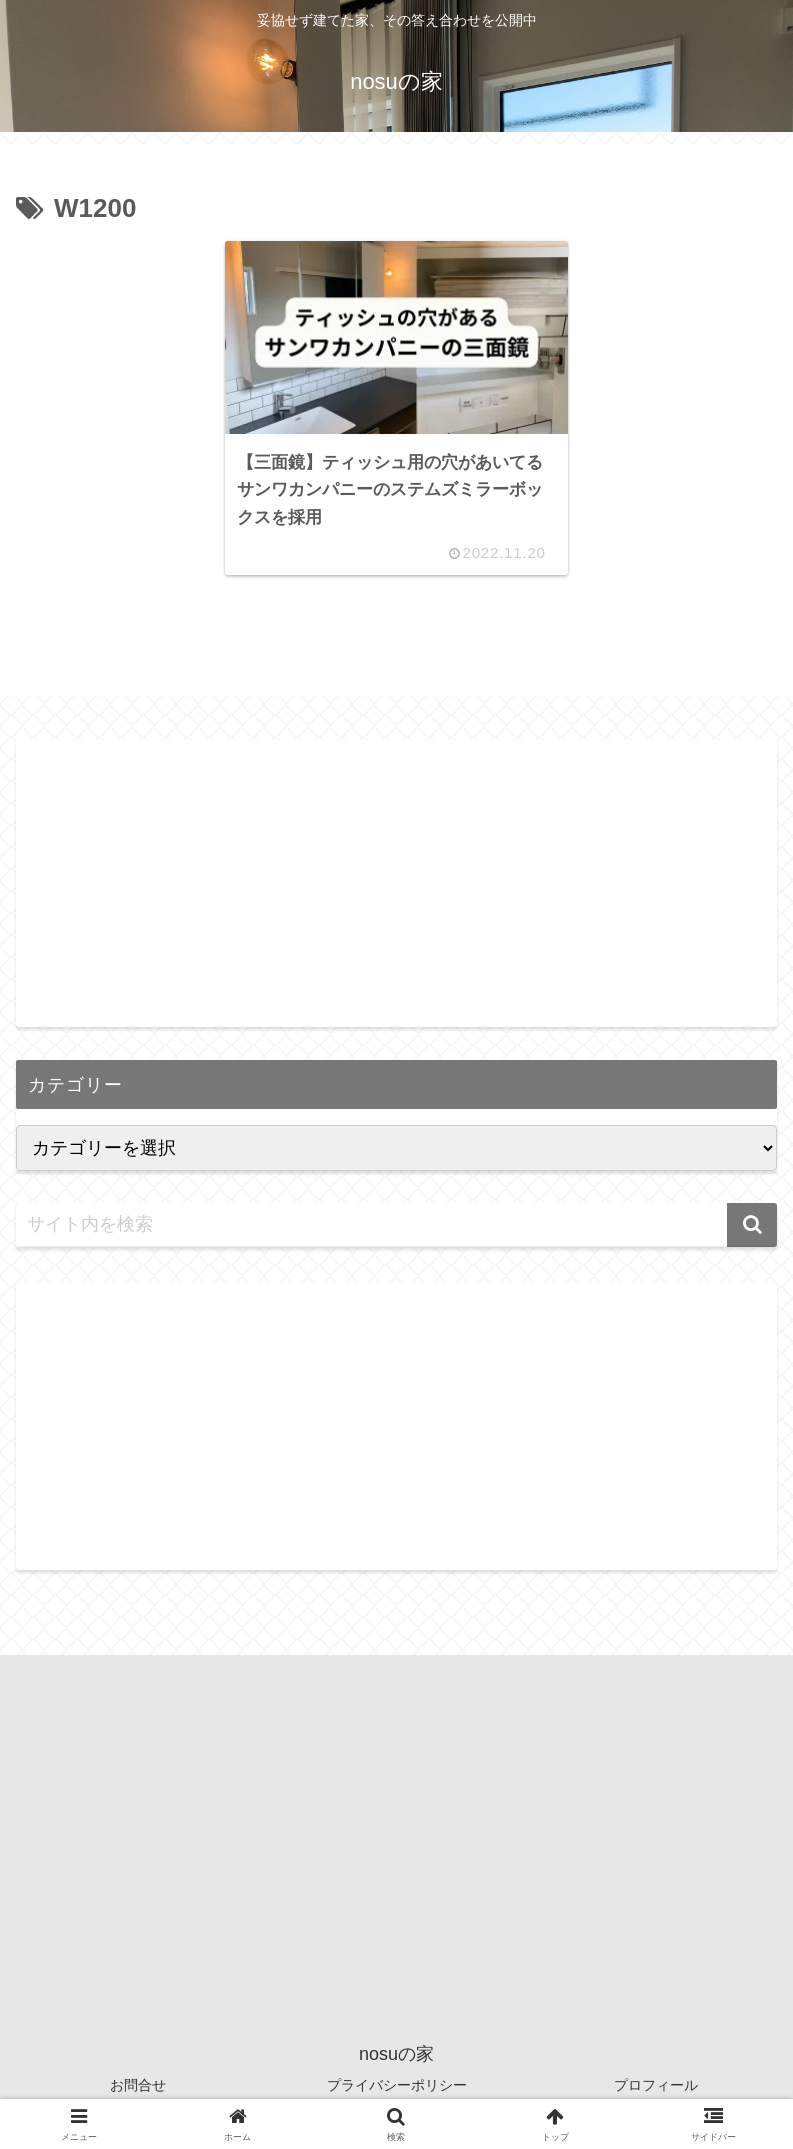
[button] (752, 1225)
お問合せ (138, 2085)
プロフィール (656, 2085)
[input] (396, 1225)
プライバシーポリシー (397, 2085)
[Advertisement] (396, 880)
